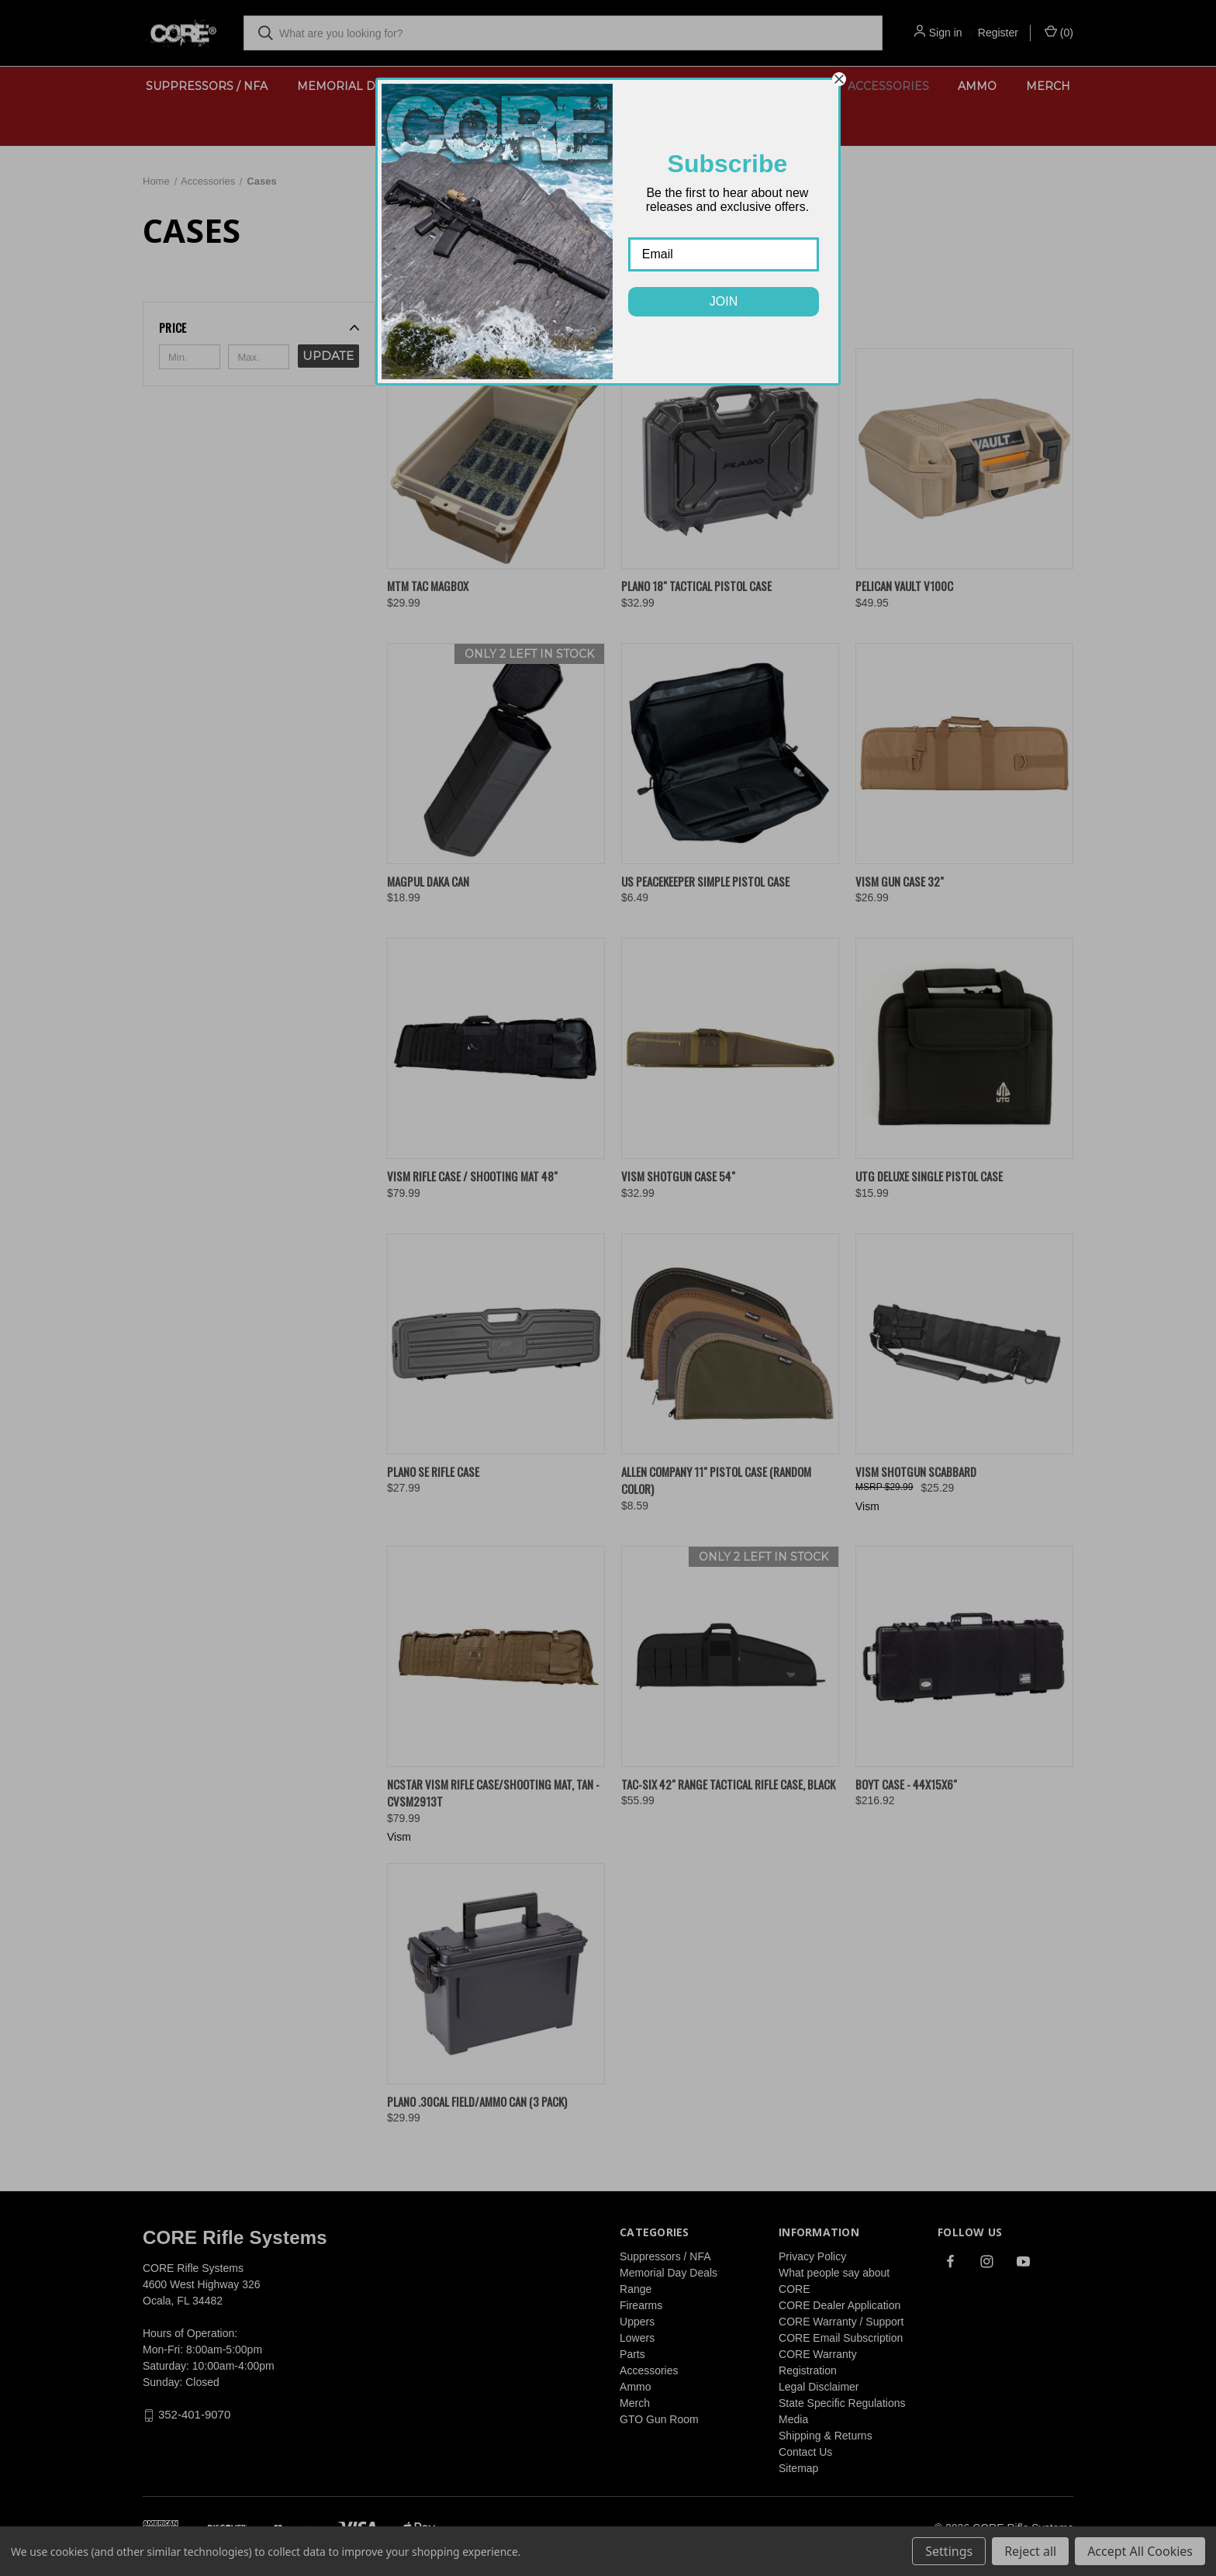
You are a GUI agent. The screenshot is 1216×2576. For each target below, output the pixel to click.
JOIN (724, 301)
